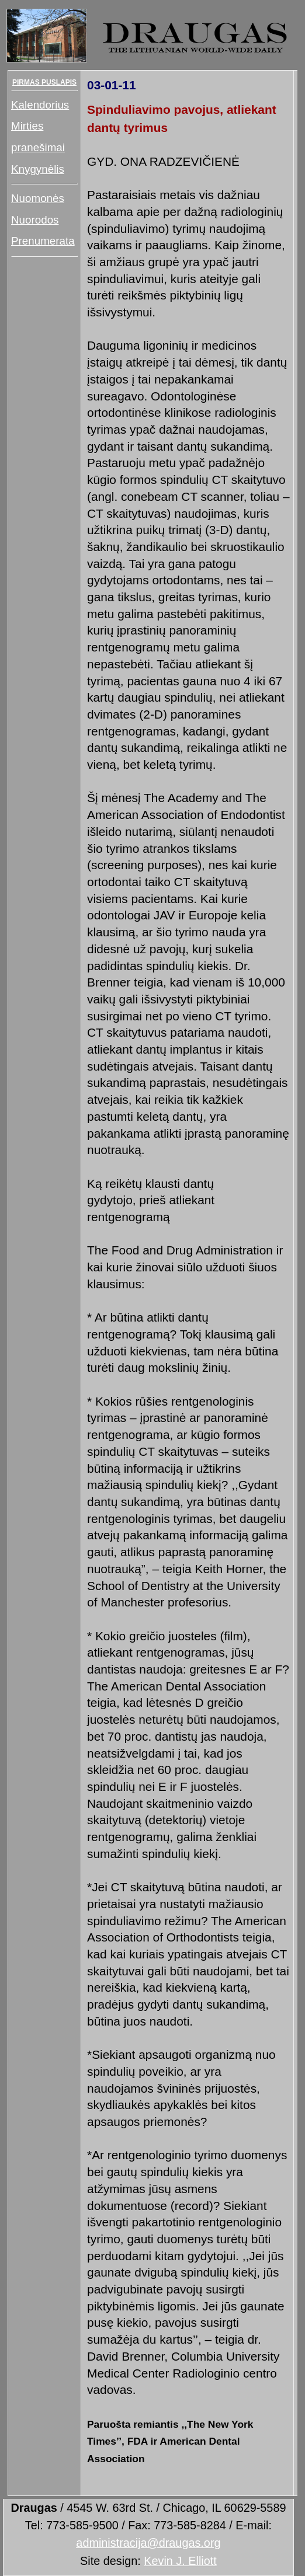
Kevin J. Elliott (180, 2560)
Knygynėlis (37, 169)
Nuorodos (34, 220)
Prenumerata (43, 241)
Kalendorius (40, 105)
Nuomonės (37, 198)
